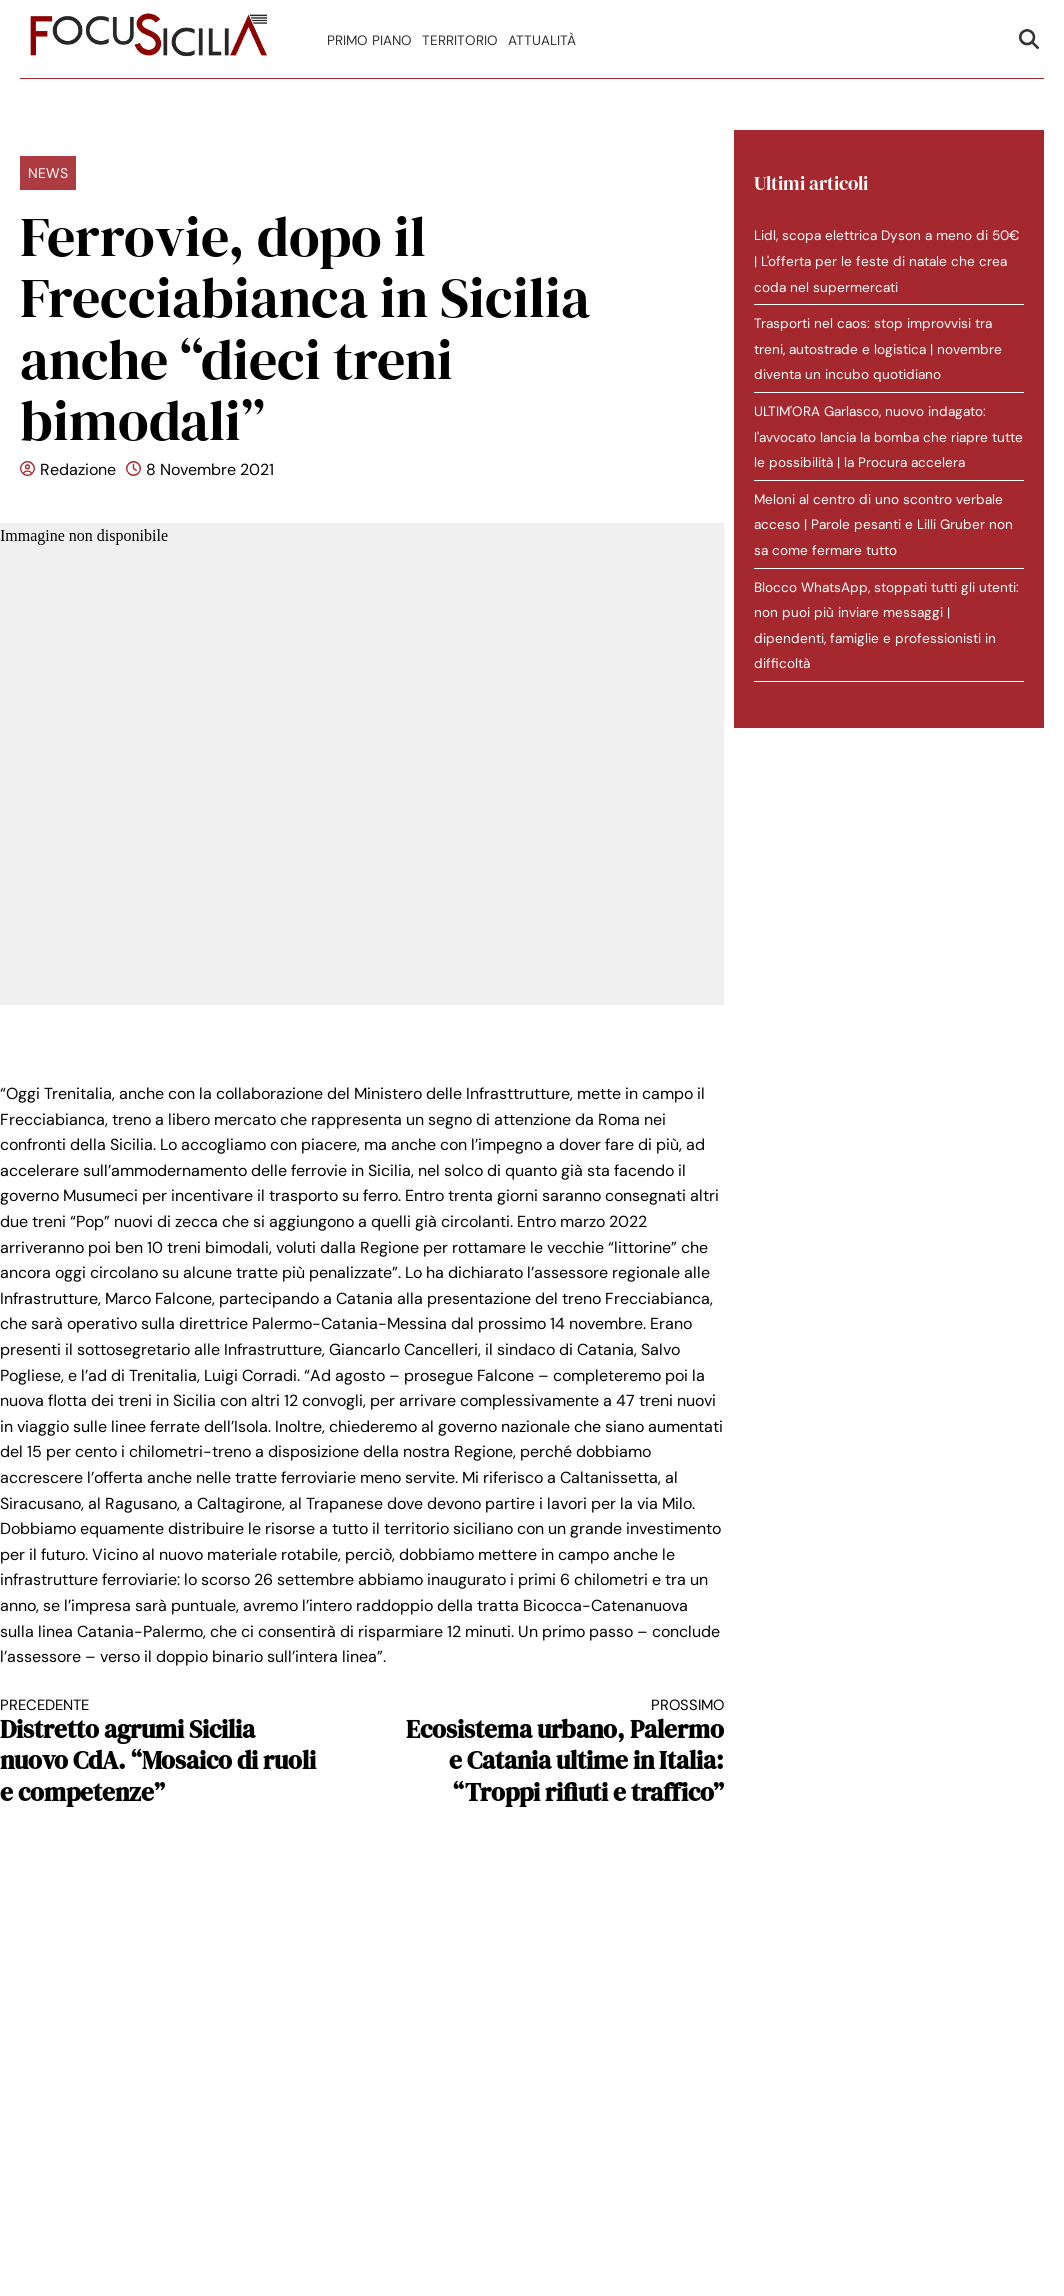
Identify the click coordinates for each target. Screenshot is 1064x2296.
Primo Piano (369, 40)
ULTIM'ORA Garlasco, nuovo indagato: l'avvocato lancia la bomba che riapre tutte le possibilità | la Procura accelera (888, 437)
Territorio (460, 40)
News (48, 173)
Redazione (78, 469)
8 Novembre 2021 (210, 469)
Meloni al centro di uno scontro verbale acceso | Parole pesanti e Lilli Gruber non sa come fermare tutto (883, 525)
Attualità (542, 40)
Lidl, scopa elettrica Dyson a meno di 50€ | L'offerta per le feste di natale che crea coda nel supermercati (886, 261)
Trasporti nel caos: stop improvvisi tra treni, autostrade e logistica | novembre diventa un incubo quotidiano (878, 349)
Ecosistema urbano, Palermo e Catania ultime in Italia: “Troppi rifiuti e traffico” (561, 1752)
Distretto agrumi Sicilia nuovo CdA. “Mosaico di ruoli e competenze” (163, 1752)
